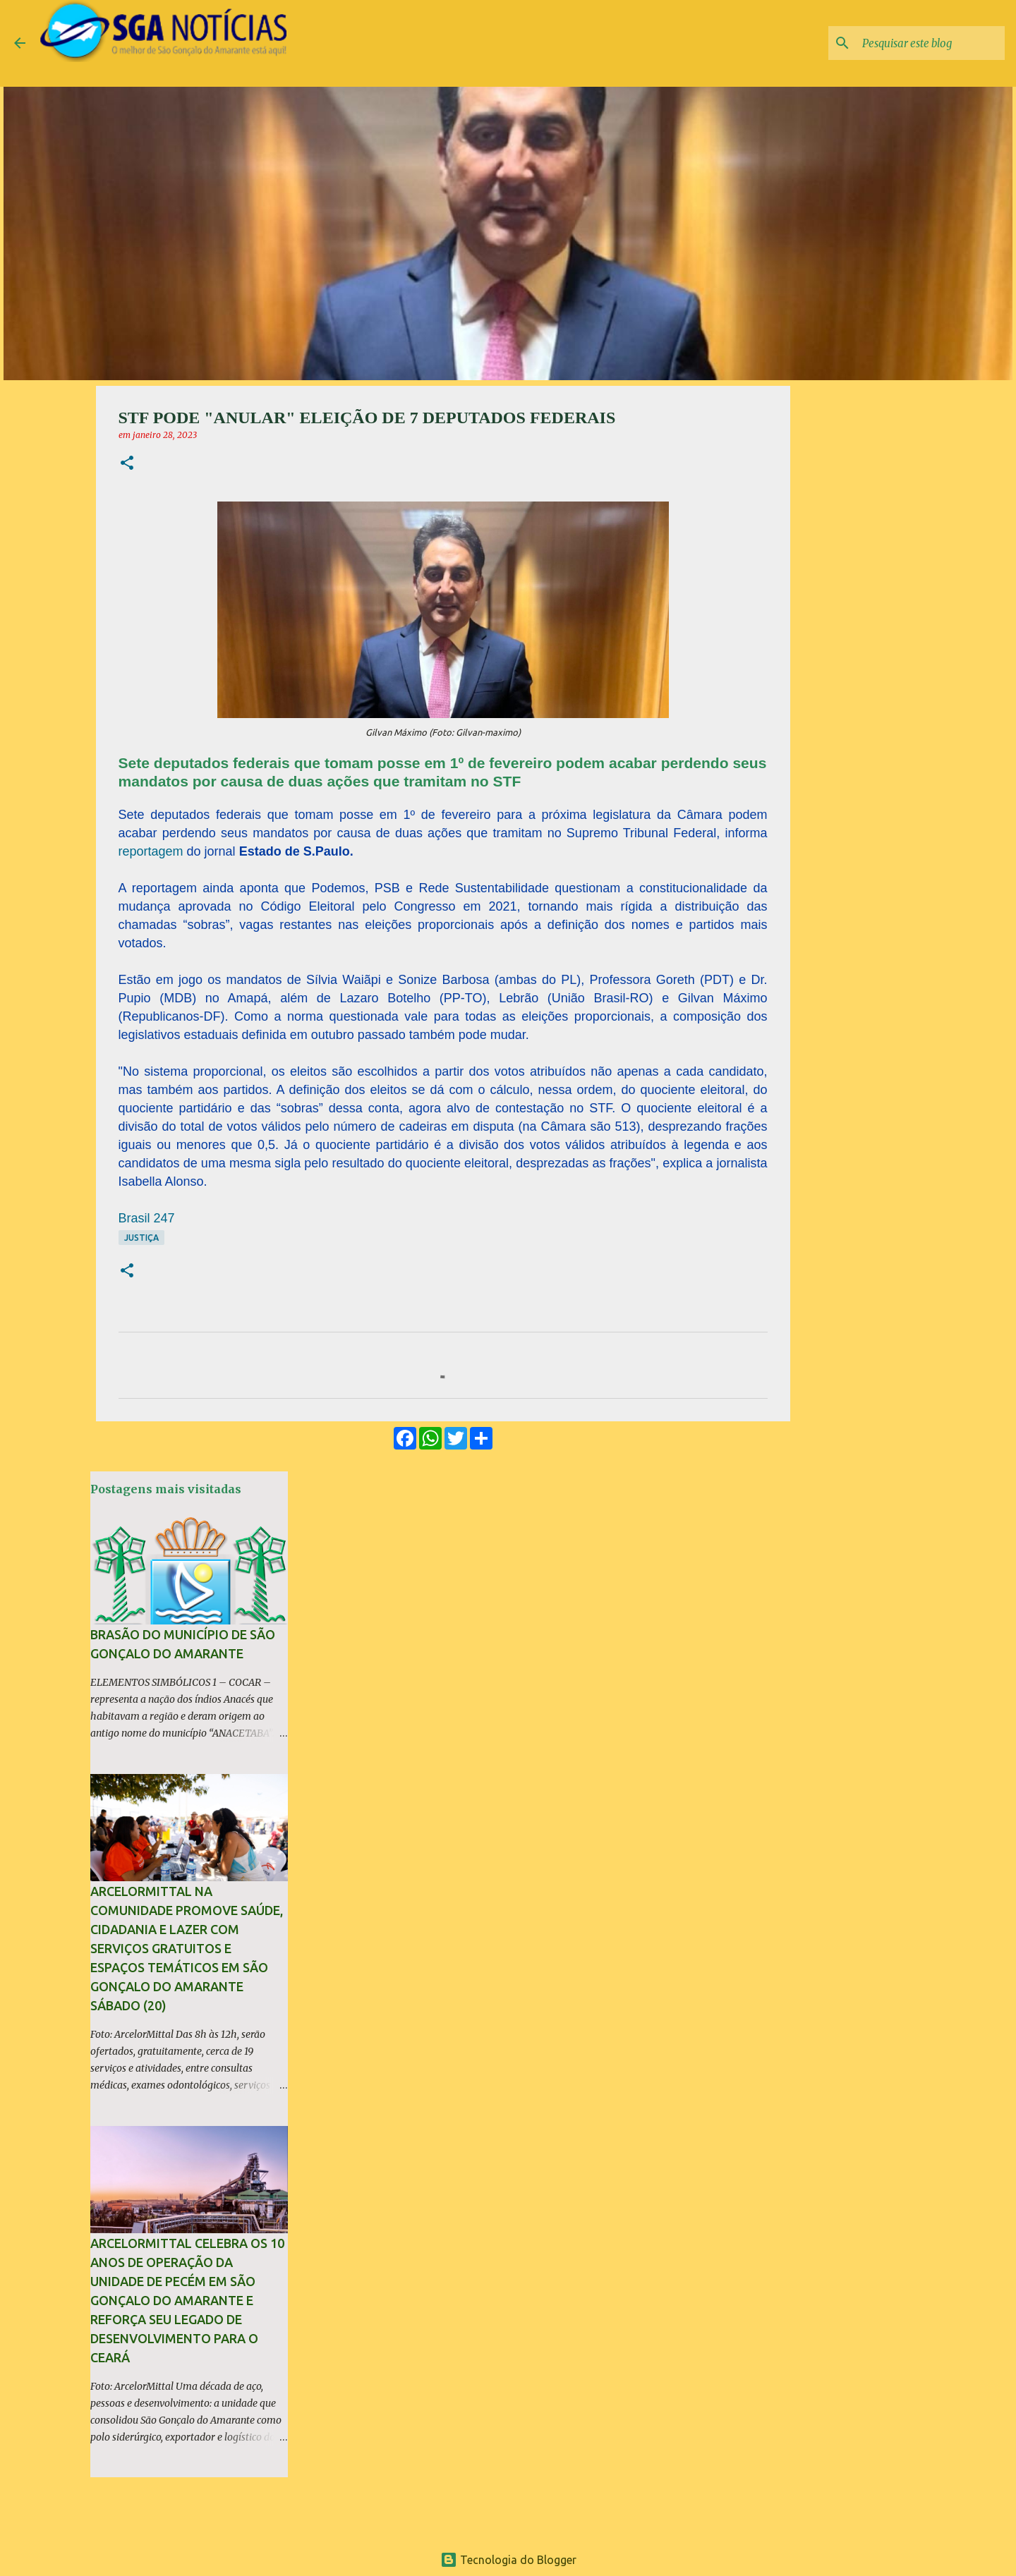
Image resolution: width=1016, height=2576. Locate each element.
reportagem (151, 851)
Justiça (141, 1237)
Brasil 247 (147, 1218)
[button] (127, 463)
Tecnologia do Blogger (508, 2559)
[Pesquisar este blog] (931, 43)
